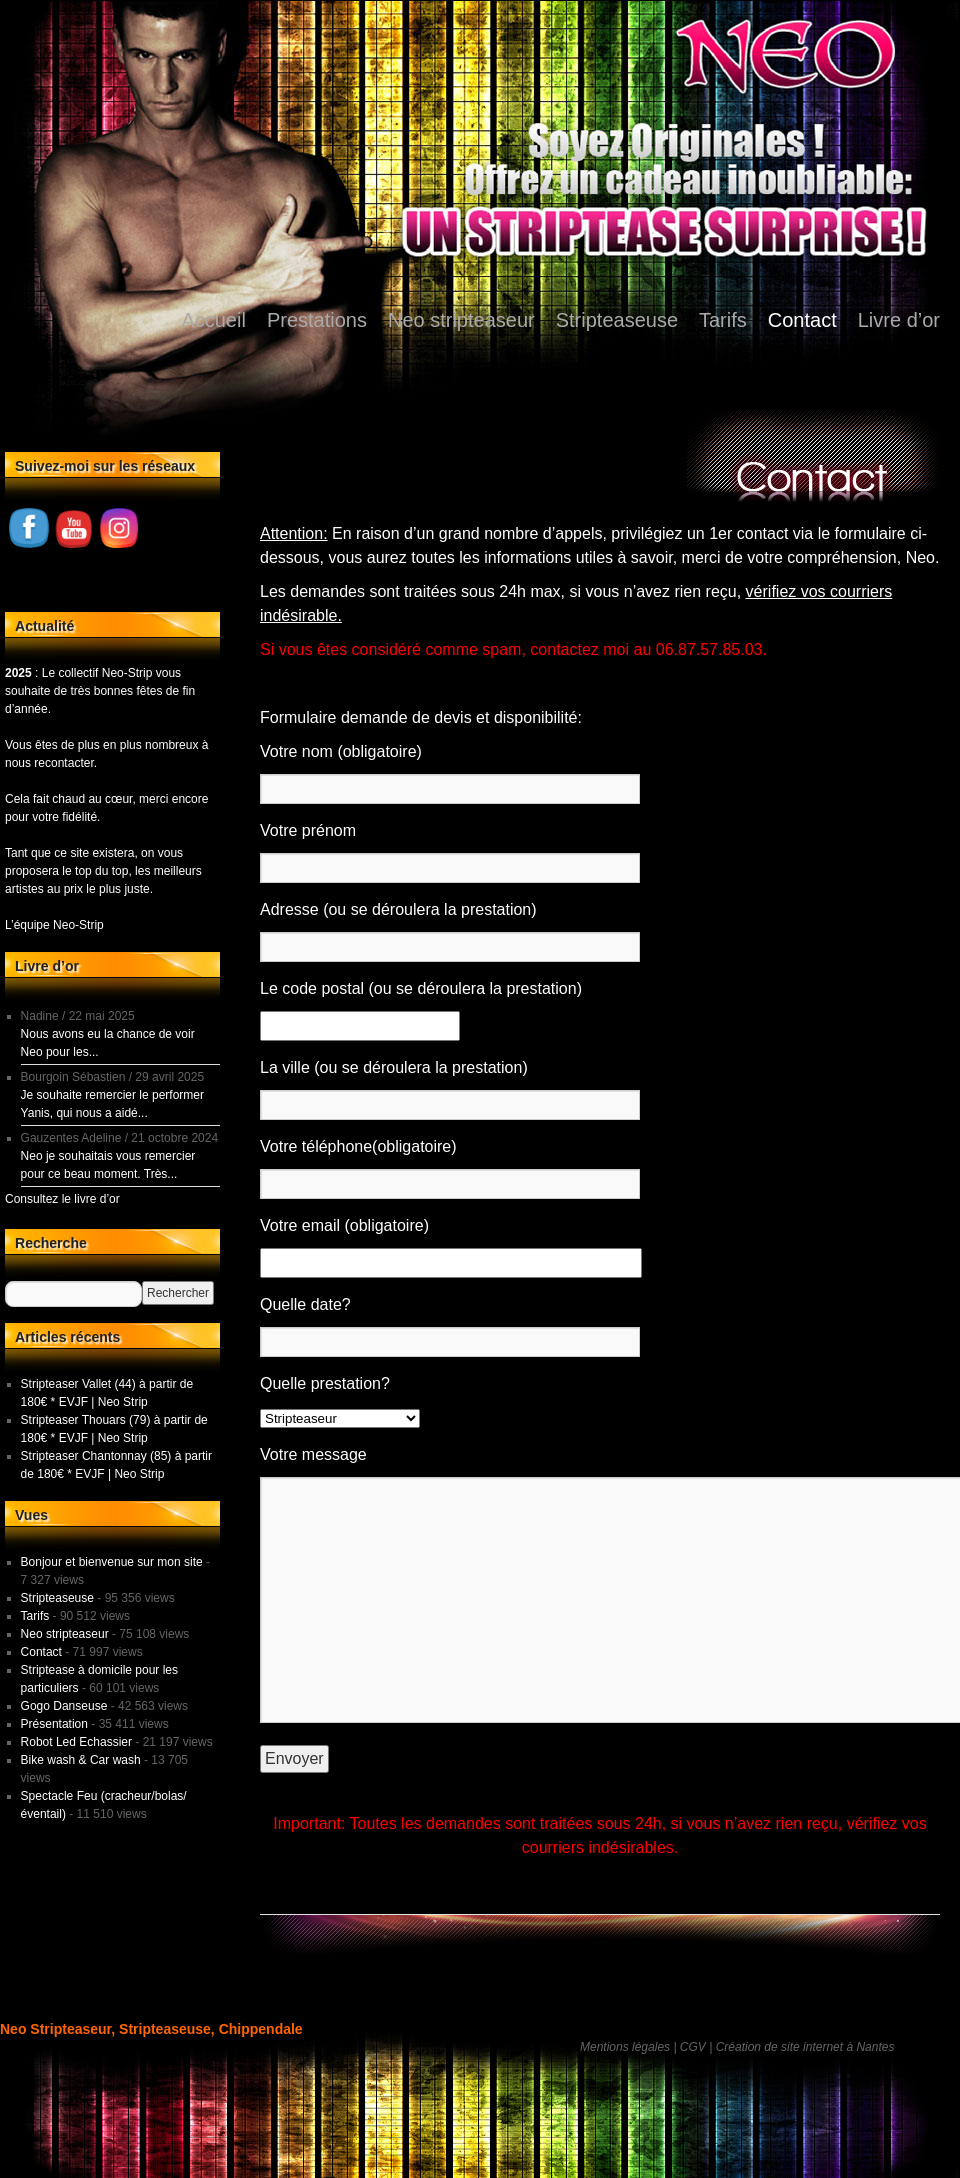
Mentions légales (625, 2047)
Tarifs (723, 320)
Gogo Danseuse (64, 1706)
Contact (802, 320)
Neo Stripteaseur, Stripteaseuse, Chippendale (151, 2029)
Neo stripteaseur (461, 320)
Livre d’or (899, 320)
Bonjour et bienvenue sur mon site (112, 1562)
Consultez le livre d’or (62, 1199)
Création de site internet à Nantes (805, 2047)
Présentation (54, 1724)
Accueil (213, 320)
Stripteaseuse (617, 320)
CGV (693, 2047)
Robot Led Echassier (76, 1742)
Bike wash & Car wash (81, 1760)
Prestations (317, 320)
